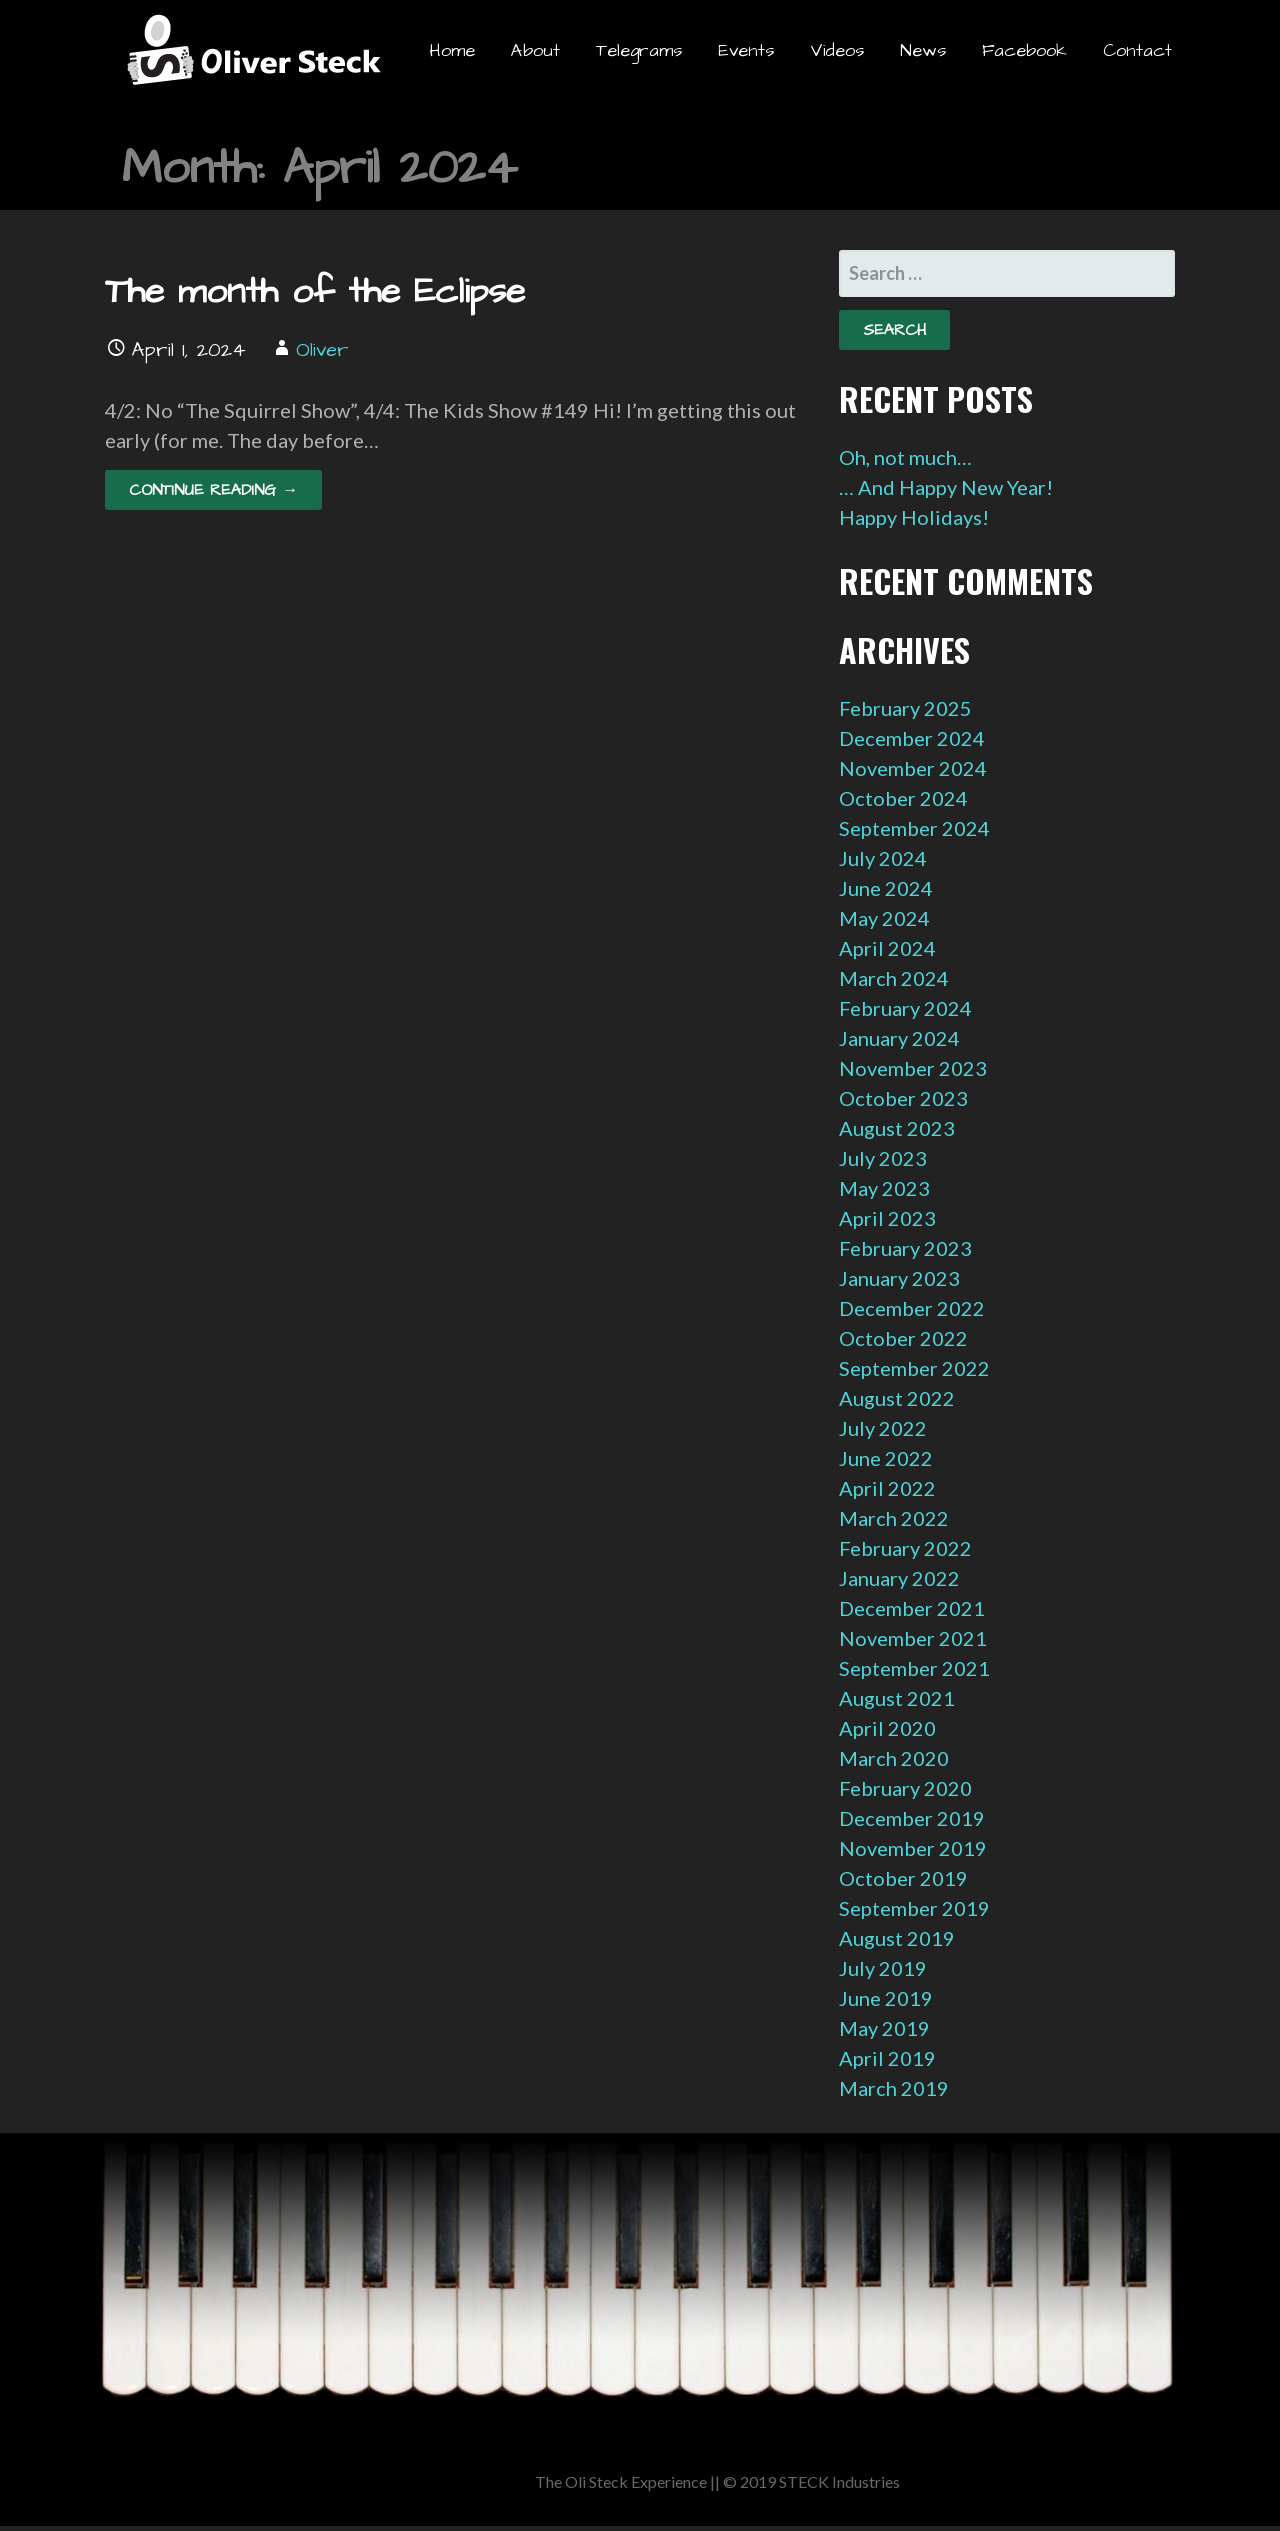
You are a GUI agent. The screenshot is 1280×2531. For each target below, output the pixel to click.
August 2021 (897, 1698)
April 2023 (887, 1218)
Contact (1137, 50)
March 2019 (894, 2088)
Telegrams (639, 50)
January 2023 (899, 1278)
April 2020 (887, 1728)
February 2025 (905, 708)
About (535, 50)
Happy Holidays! (914, 517)
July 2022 (883, 1428)
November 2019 (913, 1848)
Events (746, 50)
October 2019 (903, 1878)
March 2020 (894, 1758)
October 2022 (903, 1338)
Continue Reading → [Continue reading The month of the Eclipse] (213, 490)
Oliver (322, 350)
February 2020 (905, 1788)
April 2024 (887, 948)
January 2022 (899, 1578)
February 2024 (905, 1008)
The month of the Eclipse (315, 291)
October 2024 (903, 798)
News (923, 50)
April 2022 (887, 1488)
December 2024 (912, 738)
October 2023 (903, 1098)
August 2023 (897, 1128)
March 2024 (894, 978)
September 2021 (914, 1668)
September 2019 (914, 1908)
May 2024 (884, 918)
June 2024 (886, 888)
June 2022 (886, 1458)
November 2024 (913, 768)
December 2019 (912, 1818)
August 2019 (897, 1938)
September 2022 (914, 1368)
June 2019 (886, 1998)
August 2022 (897, 1398)
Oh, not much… (905, 457)
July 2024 (883, 858)
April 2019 (887, 2058)
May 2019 (884, 2028)
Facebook (1024, 50)
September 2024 (914, 828)
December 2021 (912, 1608)
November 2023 (913, 1068)
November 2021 (913, 1638)
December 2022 (912, 1308)
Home (452, 50)
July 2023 (883, 1158)
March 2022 (894, 1518)
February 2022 (905, 1548)
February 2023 (905, 1248)
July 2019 (883, 1968)
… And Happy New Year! (946, 487)
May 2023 (884, 1188)
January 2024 (899, 1038)
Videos (837, 50)
